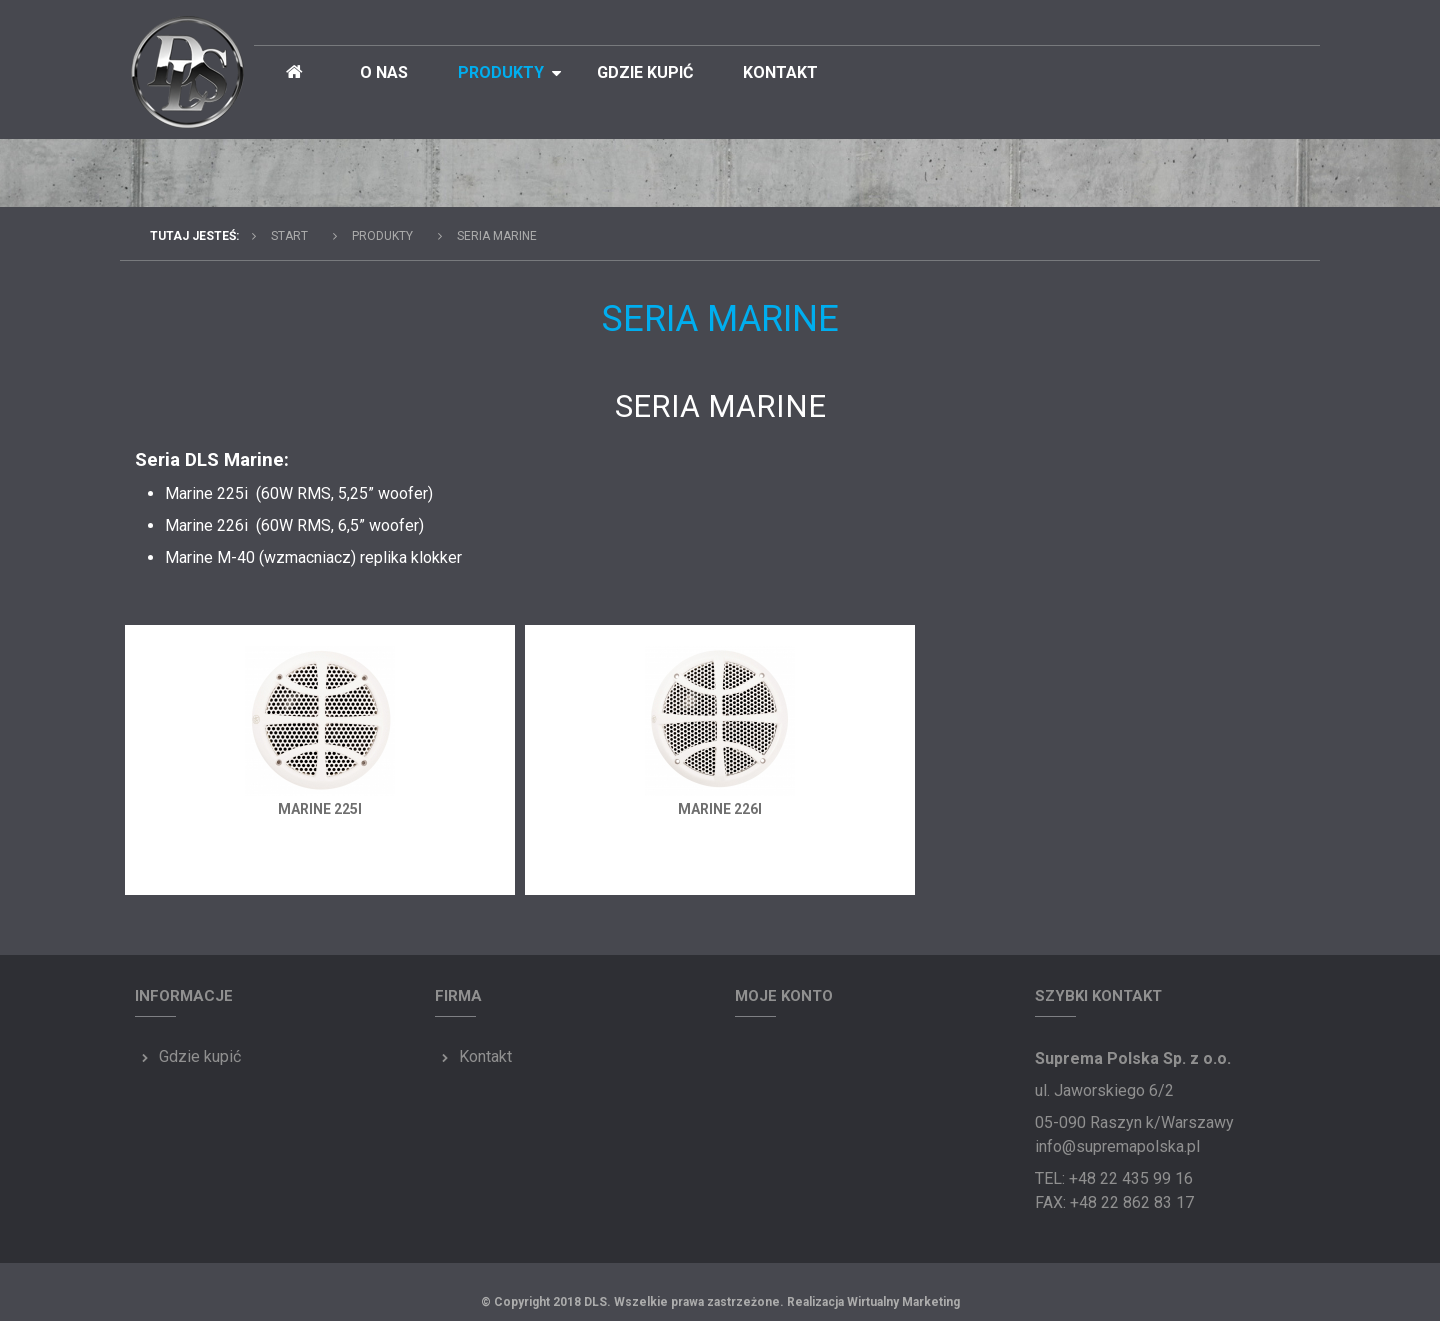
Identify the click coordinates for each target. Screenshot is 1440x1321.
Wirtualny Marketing (903, 1302)
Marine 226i (720, 809)
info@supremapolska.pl (1117, 1146)
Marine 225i (320, 809)
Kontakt (780, 72)
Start (289, 236)
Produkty (501, 72)
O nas (384, 72)
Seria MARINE (497, 236)
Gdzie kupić (645, 72)
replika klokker (411, 557)
